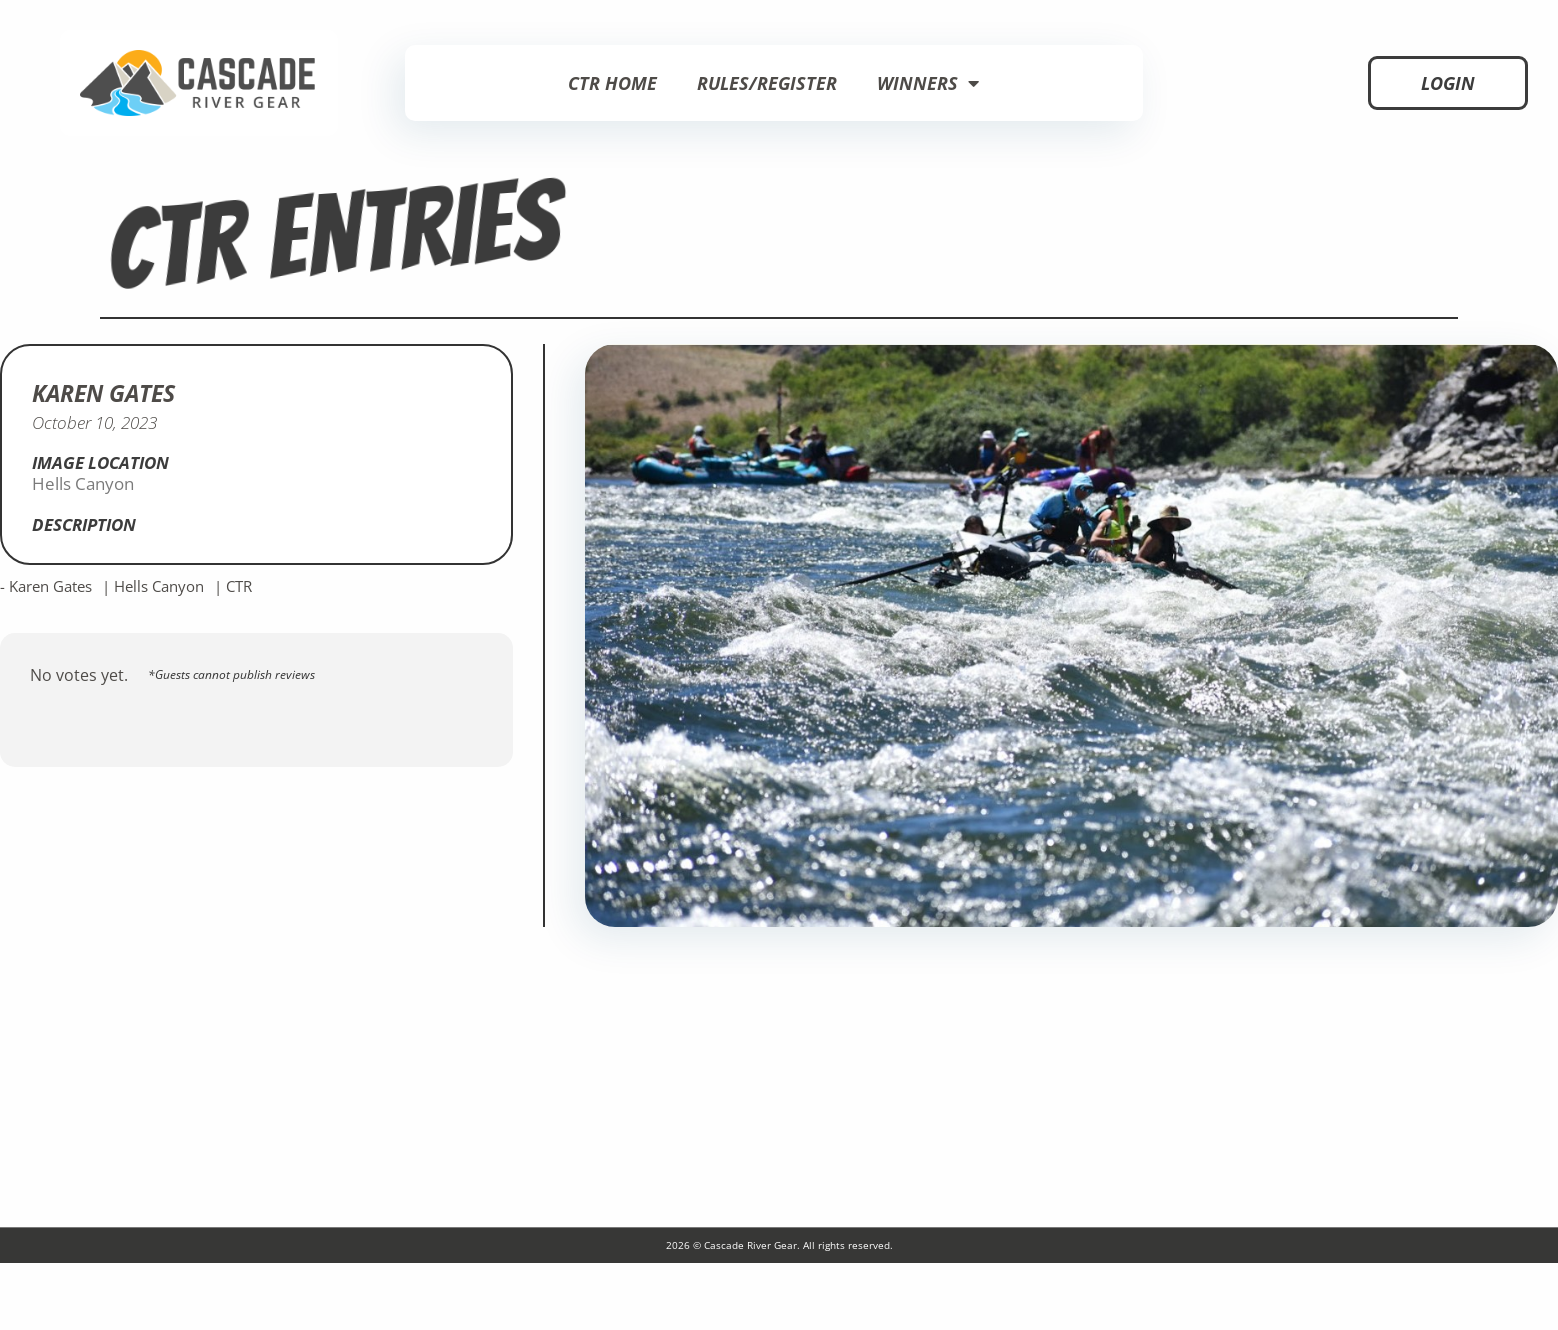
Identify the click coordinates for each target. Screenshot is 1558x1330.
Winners (928, 83)
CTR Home (612, 83)
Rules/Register (767, 83)
